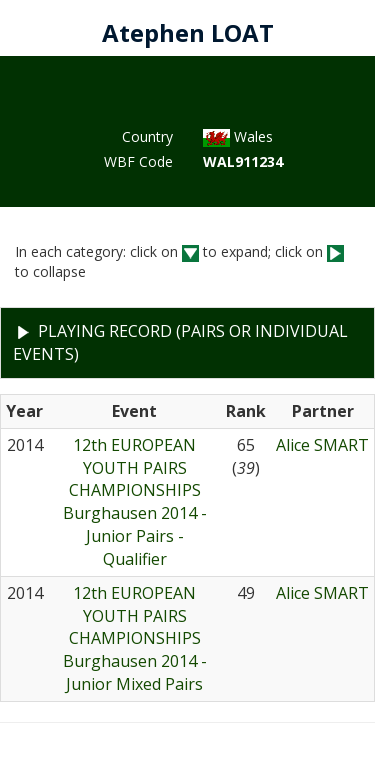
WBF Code (138, 161)
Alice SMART (322, 445)
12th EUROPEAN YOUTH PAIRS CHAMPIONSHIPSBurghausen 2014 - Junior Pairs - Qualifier (135, 502)
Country (147, 136)
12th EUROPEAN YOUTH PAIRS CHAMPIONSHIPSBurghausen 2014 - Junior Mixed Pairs (135, 638)
